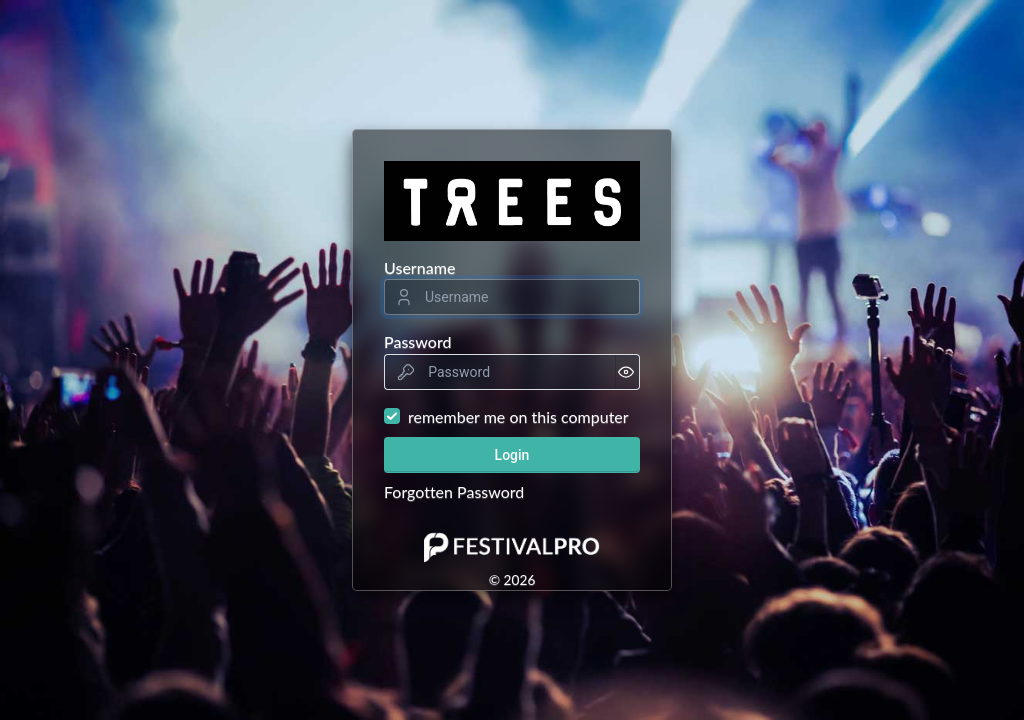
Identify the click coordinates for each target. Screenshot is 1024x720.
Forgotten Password (454, 491)
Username (419, 267)
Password (418, 341)
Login (512, 455)
